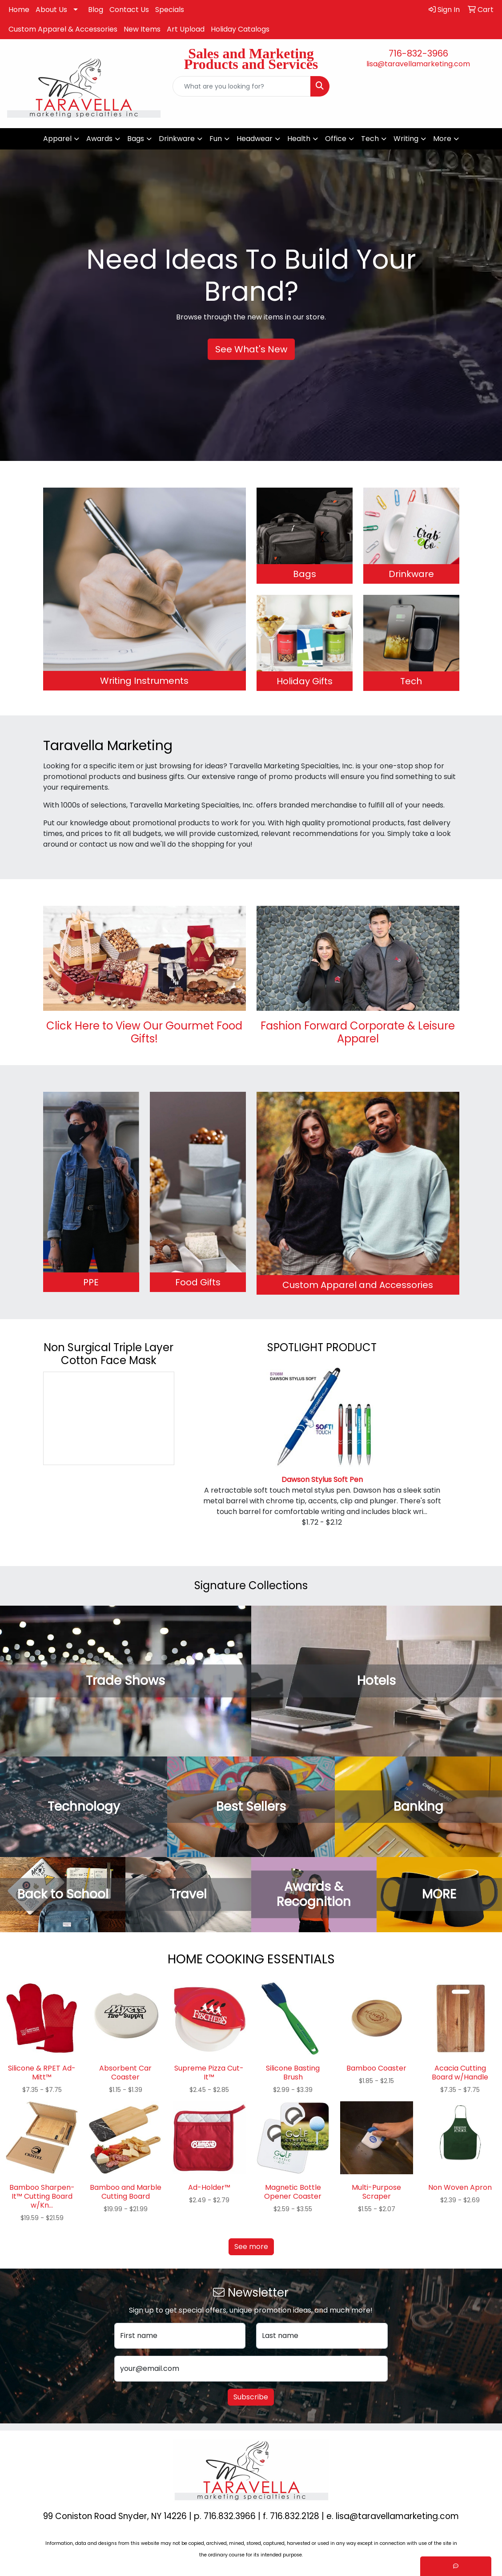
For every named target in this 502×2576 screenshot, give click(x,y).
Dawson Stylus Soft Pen (322, 1479)
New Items (142, 29)
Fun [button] (215, 138)
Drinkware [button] (177, 138)
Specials (169, 9)
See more (251, 2246)
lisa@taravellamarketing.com (418, 64)
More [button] (442, 138)
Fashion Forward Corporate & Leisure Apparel (358, 1032)
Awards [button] (99, 138)
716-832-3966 (418, 53)
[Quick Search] (241, 86)
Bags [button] (135, 138)
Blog (95, 9)
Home (18, 9)
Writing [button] (406, 138)
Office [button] (335, 138)
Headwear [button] (255, 138)
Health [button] (298, 138)
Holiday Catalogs (240, 29)
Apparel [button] (57, 138)
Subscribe (250, 2397)
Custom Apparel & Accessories (62, 29)
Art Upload (186, 29)
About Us (51, 9)
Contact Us (129, 9)
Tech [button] (370, 138)
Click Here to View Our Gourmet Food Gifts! (144, 1032)
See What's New (251, 349)
